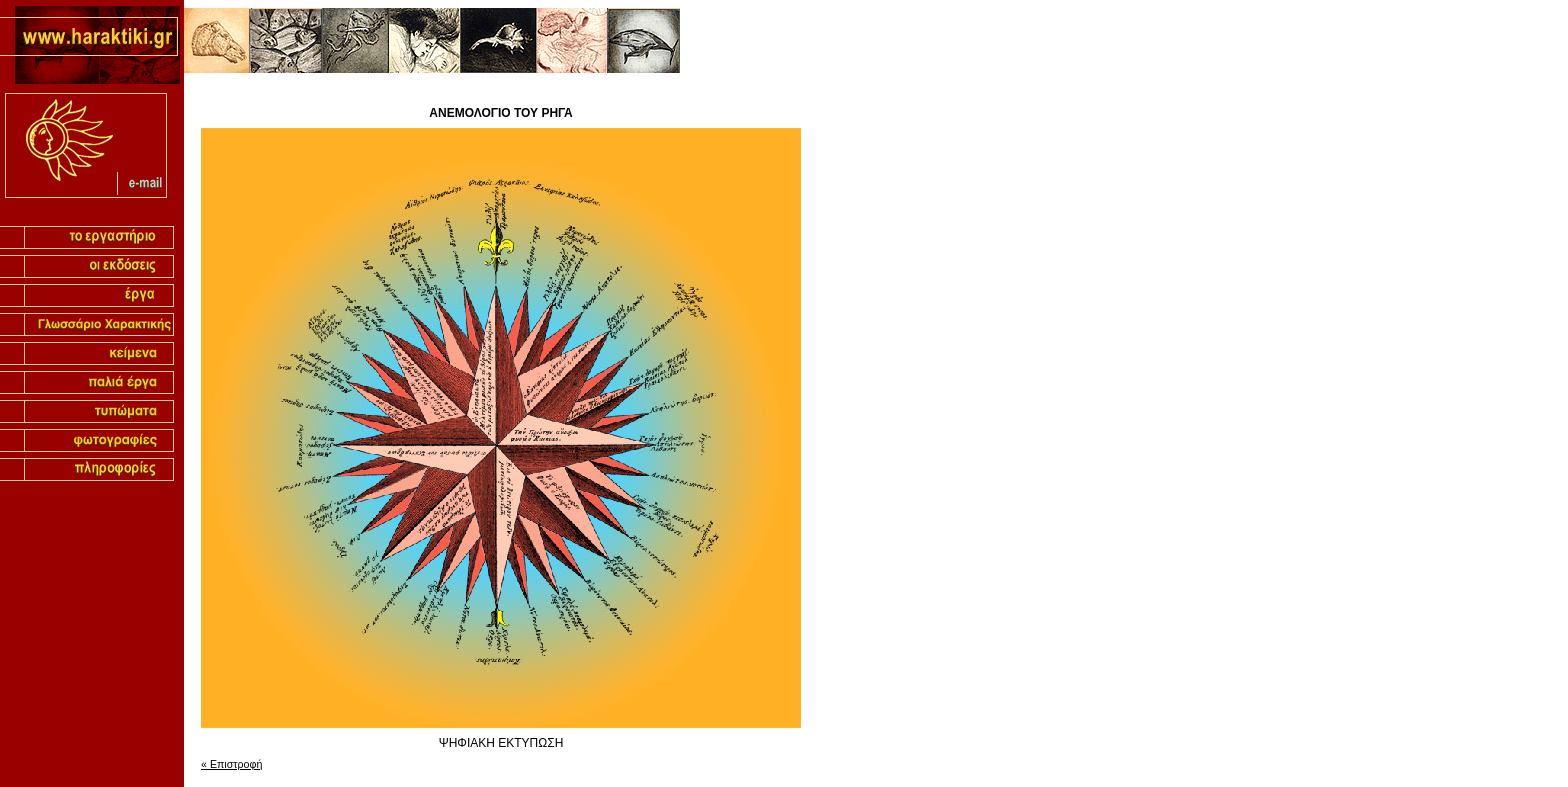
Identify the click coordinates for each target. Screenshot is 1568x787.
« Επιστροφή (231, 764)
